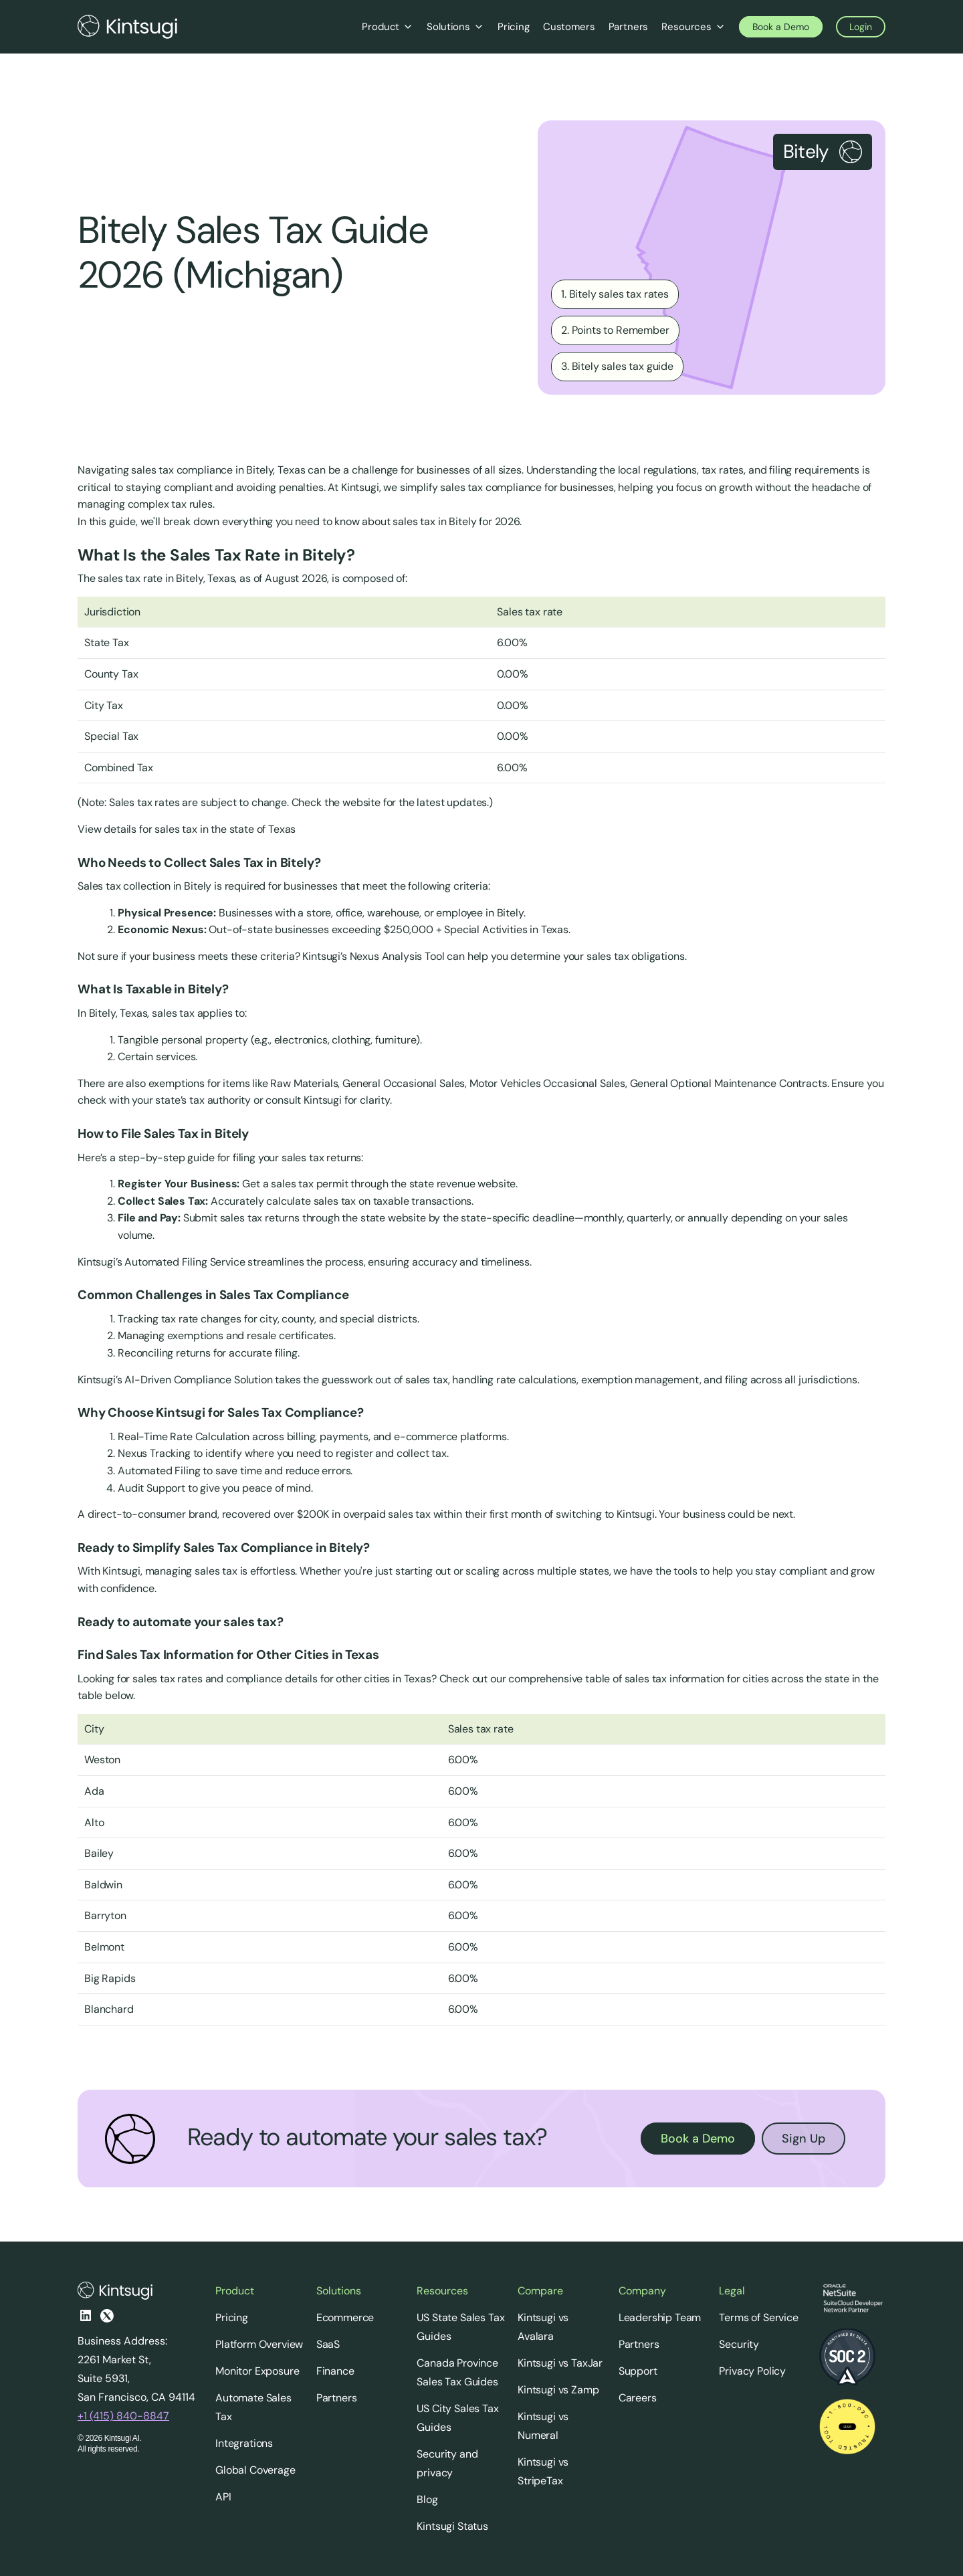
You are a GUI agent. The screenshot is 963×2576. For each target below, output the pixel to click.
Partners (336, 2398)
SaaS (328, 2344)
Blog (427, 2499)
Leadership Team (660, 2317)
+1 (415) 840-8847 (123, 2416)
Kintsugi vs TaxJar (560, 2363)
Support (638, 2371)
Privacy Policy (752, 2371)
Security (739, 2344)
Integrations (244, 2443)
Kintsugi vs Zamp (558, 2390)
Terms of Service (758, 2317)
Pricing (231, 2317)
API (223, 2497)
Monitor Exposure (257, 2371)
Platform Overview (259, 2344)
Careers (638, 2398)
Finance (335, 2371)
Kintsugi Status (452, 2526)
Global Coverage (255, 2470)
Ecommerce (345, 2317)
